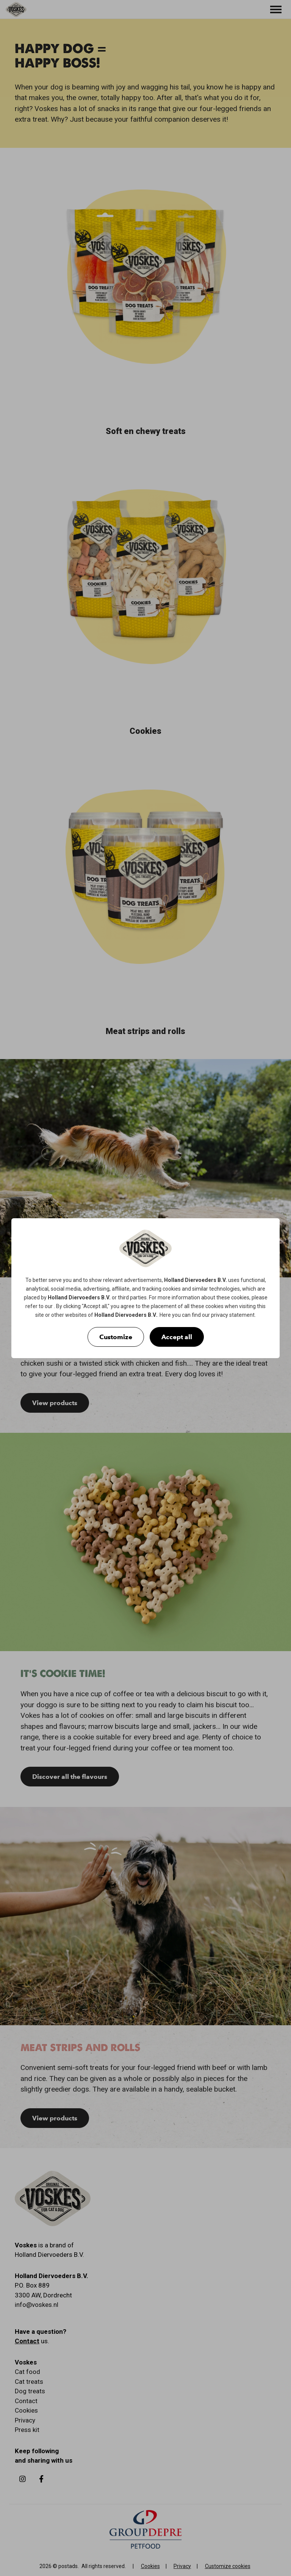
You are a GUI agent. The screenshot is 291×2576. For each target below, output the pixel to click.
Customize (115, 1337)
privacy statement (233, 1315)
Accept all (176, 1337)
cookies (172, 1289)
